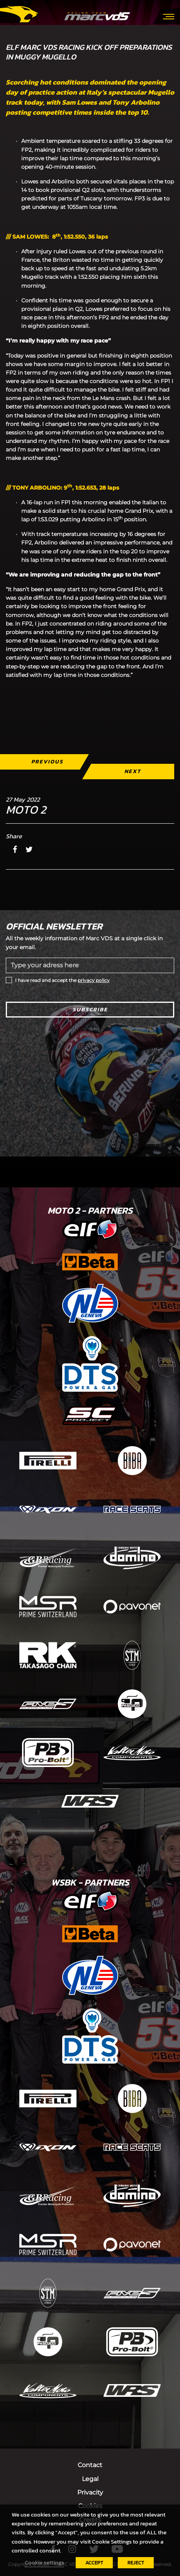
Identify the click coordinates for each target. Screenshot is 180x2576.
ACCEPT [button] (94, 2562)
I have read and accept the (62, 980)
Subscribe (90, 1010)
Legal (90, 2479)
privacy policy (94, 980)
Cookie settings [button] (44, 2562)
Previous (47, 762)
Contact (90, 2465)
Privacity (90, 2492)
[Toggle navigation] (168, 15)
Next (132, 771)
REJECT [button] (135, 2562)
